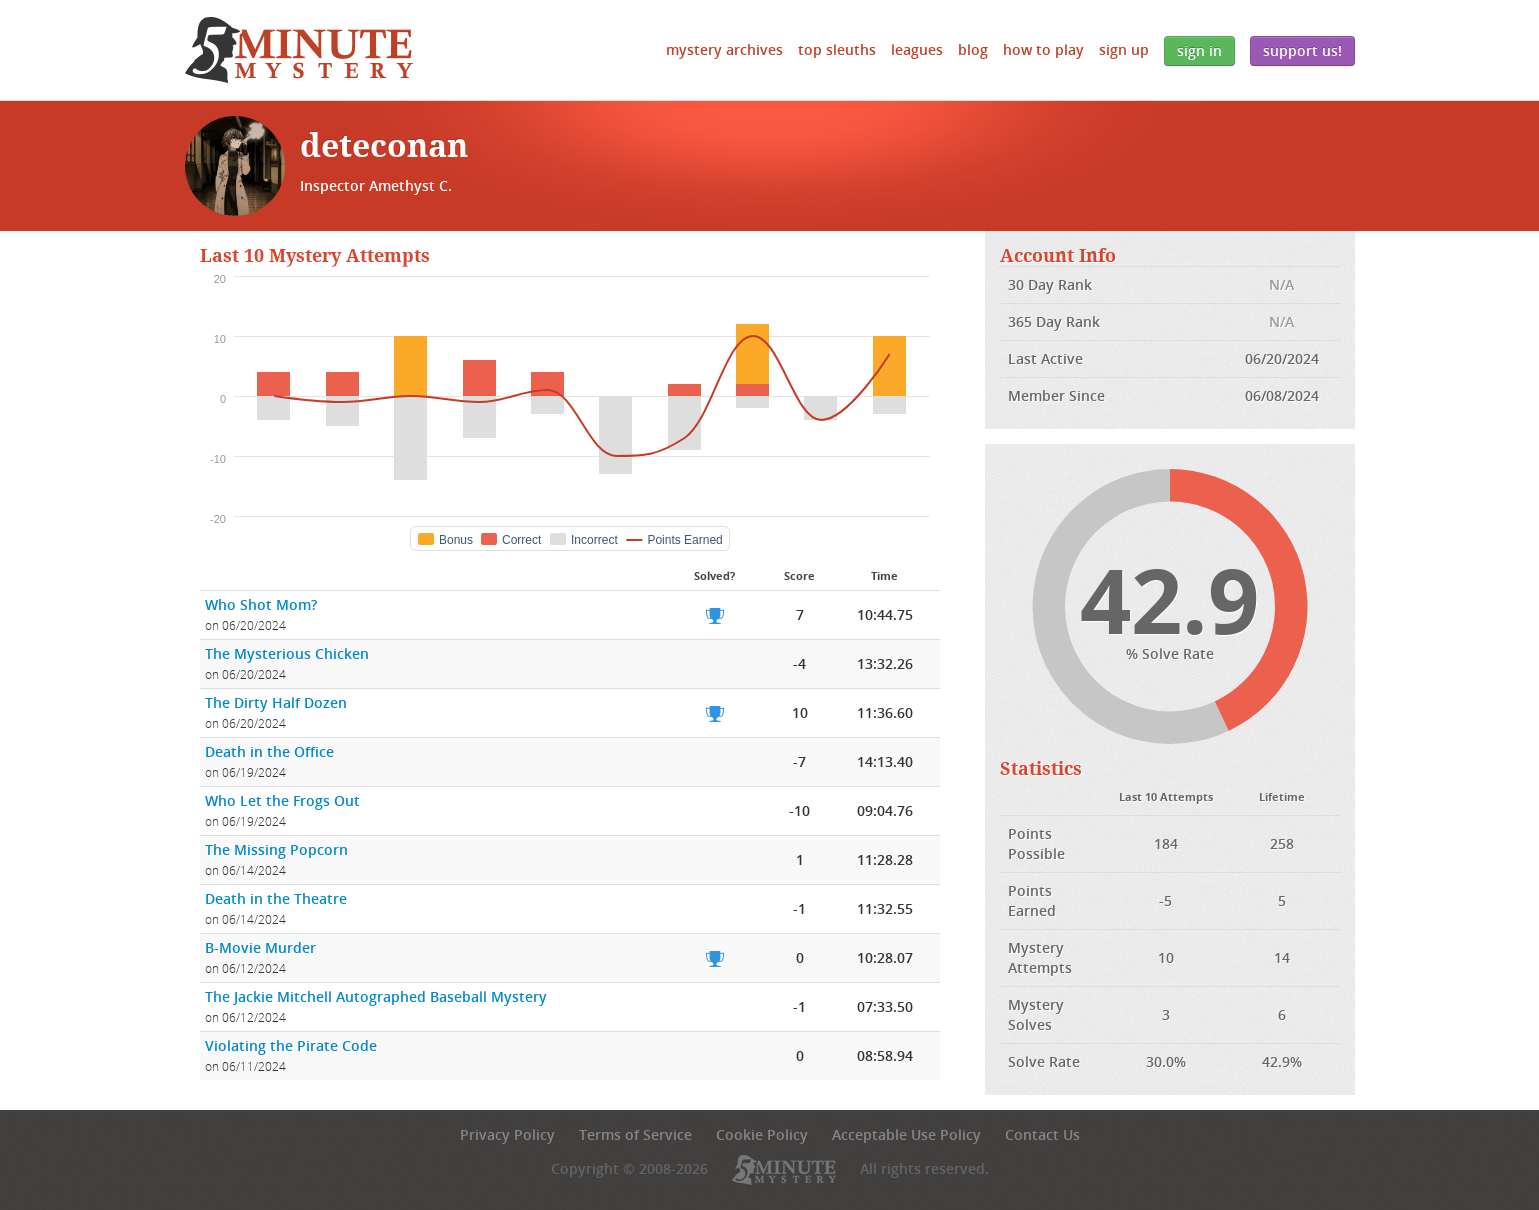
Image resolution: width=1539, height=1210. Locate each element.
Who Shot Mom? (261, 604)
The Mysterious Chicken (287, 653)
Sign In (1199, 50)
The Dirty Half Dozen (276, 702)
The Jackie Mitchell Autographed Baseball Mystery (376, 996)
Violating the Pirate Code (291, 1045)
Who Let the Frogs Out (282, 800)
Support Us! (1302, 50)
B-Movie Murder (260, 947)
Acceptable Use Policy (906, 1134)
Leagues (917, 49)
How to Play (1043, 49)
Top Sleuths (837, 49)
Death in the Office (269, 751)
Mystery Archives (724, 49)
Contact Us (1042, 1134)
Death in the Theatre (276, 898)
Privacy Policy (507, 1134)
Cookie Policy (762, 1134)
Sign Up (1124, 49)
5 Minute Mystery (299, 50)
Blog (973, 49)
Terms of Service (635, 1134)
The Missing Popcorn (276, 849)
